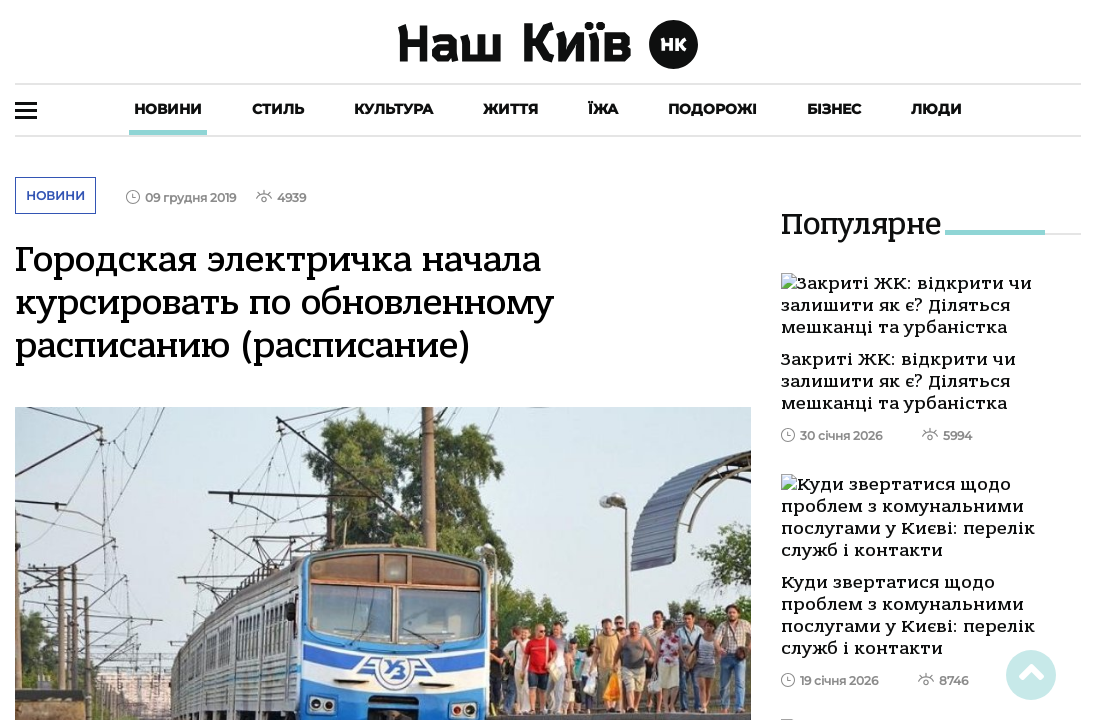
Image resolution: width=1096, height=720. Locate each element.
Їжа (603, 109)
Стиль (278, 109)
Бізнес (834, 109)
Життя (510, 109)
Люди (936, 109)
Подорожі (712, 109)
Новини (168, 109)
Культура (393, 109)
